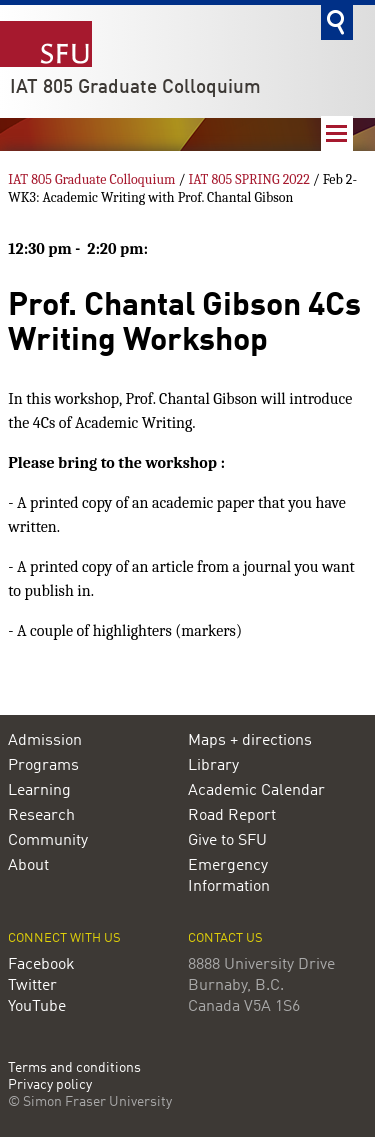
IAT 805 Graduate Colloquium (135, 88)
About (28, 866)
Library (213, 766)
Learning (39, 791)
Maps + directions (250, 741)
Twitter (32, 986)
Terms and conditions (74, 1068)
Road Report (232, 816)
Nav (337, 133)
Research (41, 816)
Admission (45, 741)
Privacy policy (50, 1085)
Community (48, 841)
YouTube (37, 1007)
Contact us (225, 938)
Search (337, 22)
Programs (43, 766)
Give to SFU (227, 841)
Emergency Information (229, 876)
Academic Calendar (256, 791)
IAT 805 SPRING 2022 (248, 179)
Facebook (41, 965)
